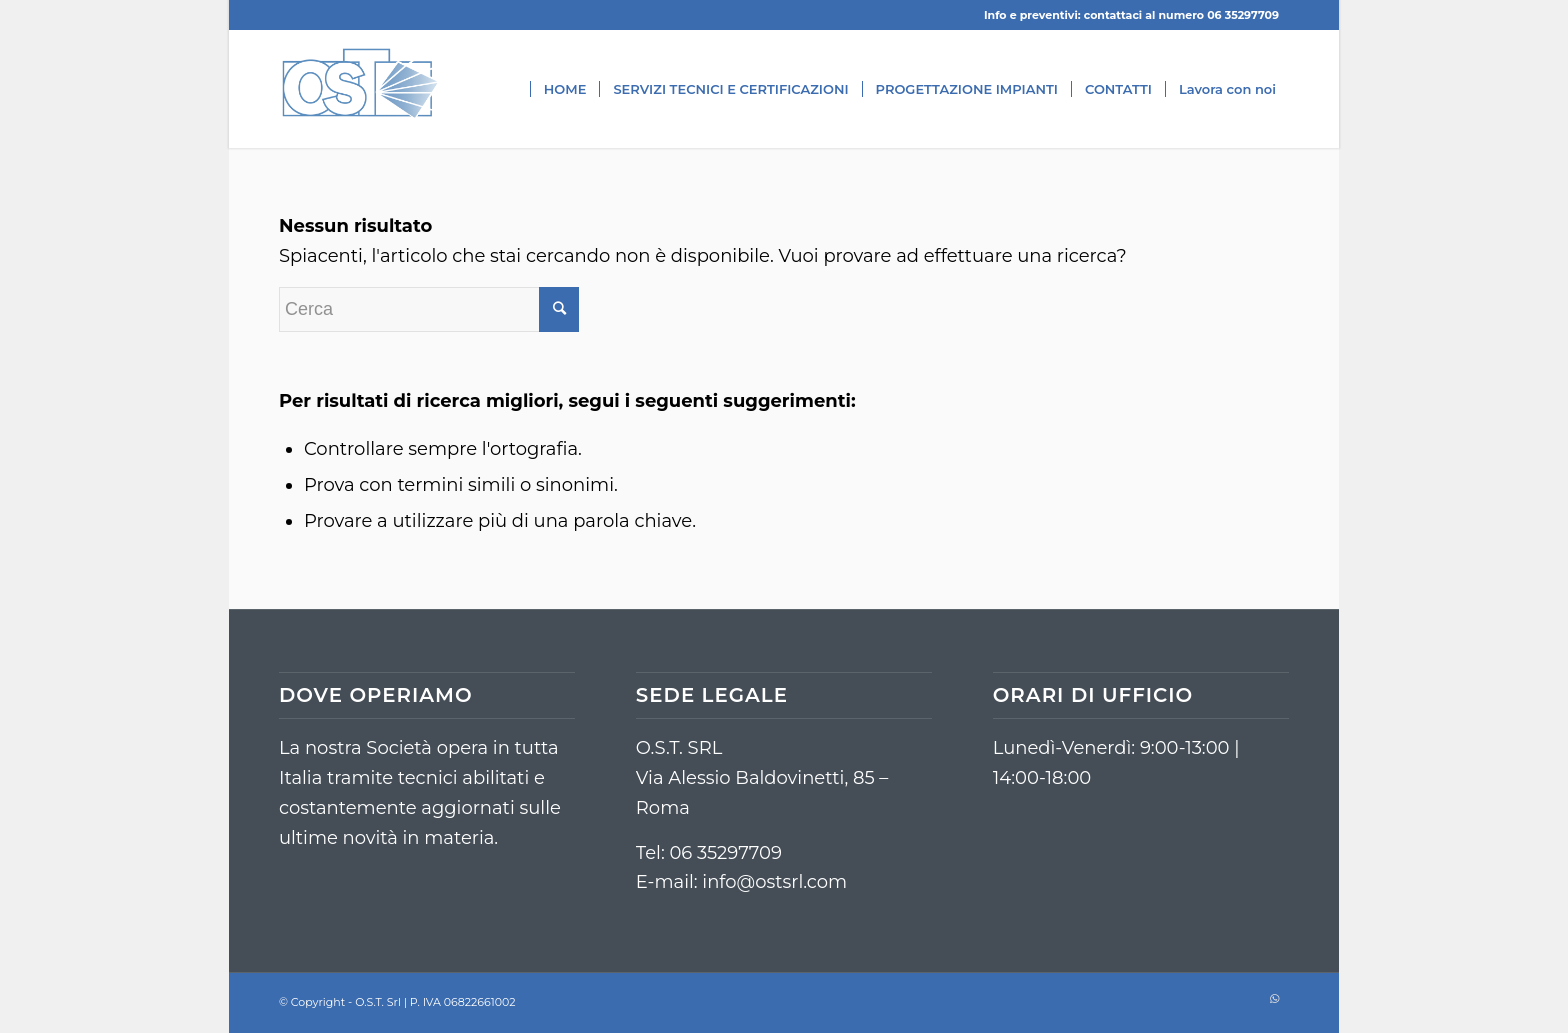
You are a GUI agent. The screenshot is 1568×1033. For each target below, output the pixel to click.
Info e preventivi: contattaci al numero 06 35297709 (1131, 15)
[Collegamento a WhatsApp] (1274, 998)
